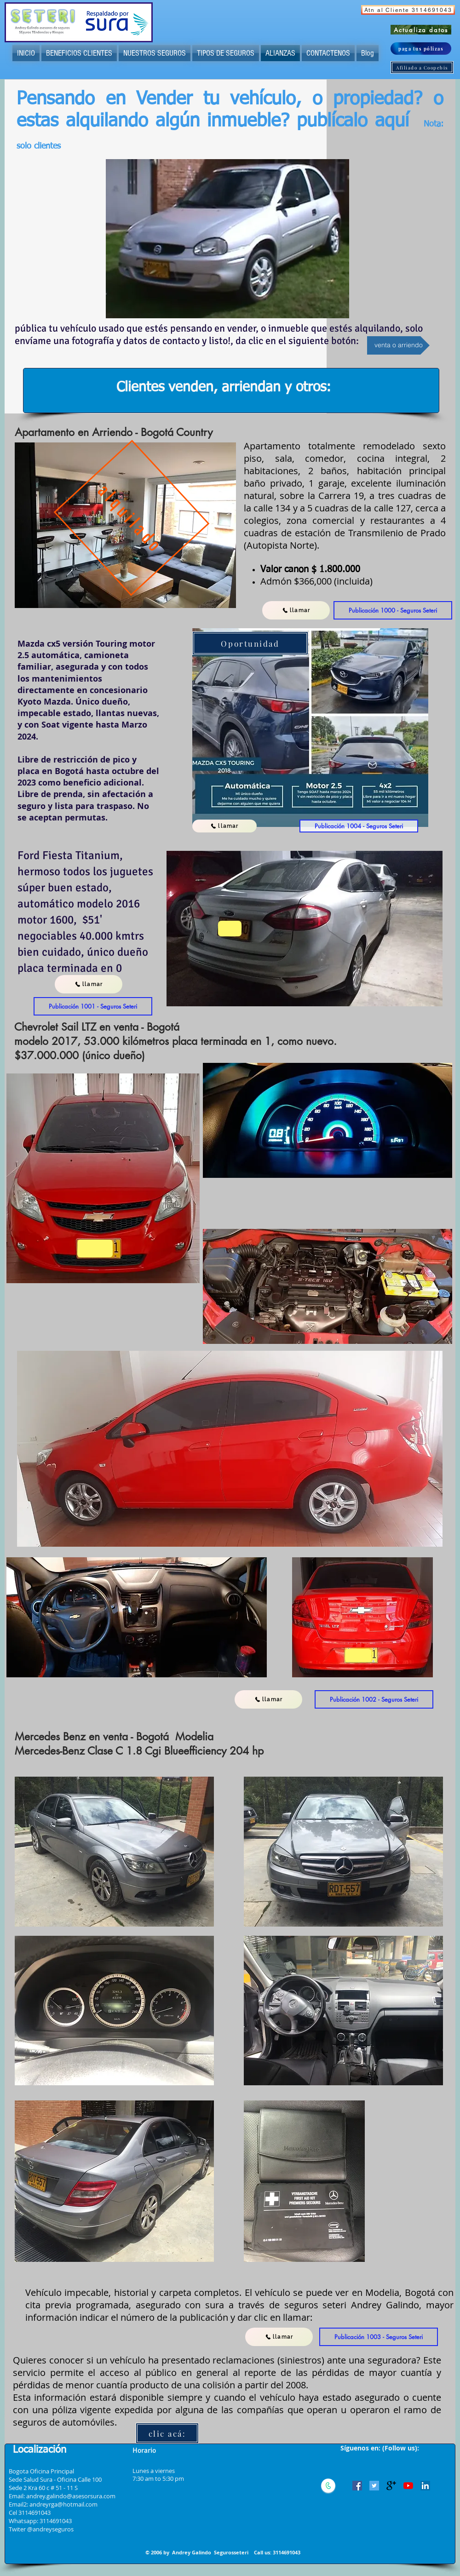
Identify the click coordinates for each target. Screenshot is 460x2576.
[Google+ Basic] (391, 2485)
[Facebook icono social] (357, 2485)
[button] (393, 610)
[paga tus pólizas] (421, 48)
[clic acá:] (167, 2433)
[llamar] (296, 610)
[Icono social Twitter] (374, 2485)
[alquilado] (132, 518)
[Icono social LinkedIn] (425, 2485)
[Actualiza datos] (421, 29)
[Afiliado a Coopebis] (422, 67)
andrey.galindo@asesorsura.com (70, 2496)
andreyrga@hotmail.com (63, 2504)
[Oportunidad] (250, 643)
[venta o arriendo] (398, 345)
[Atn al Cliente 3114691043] (408, 10)
